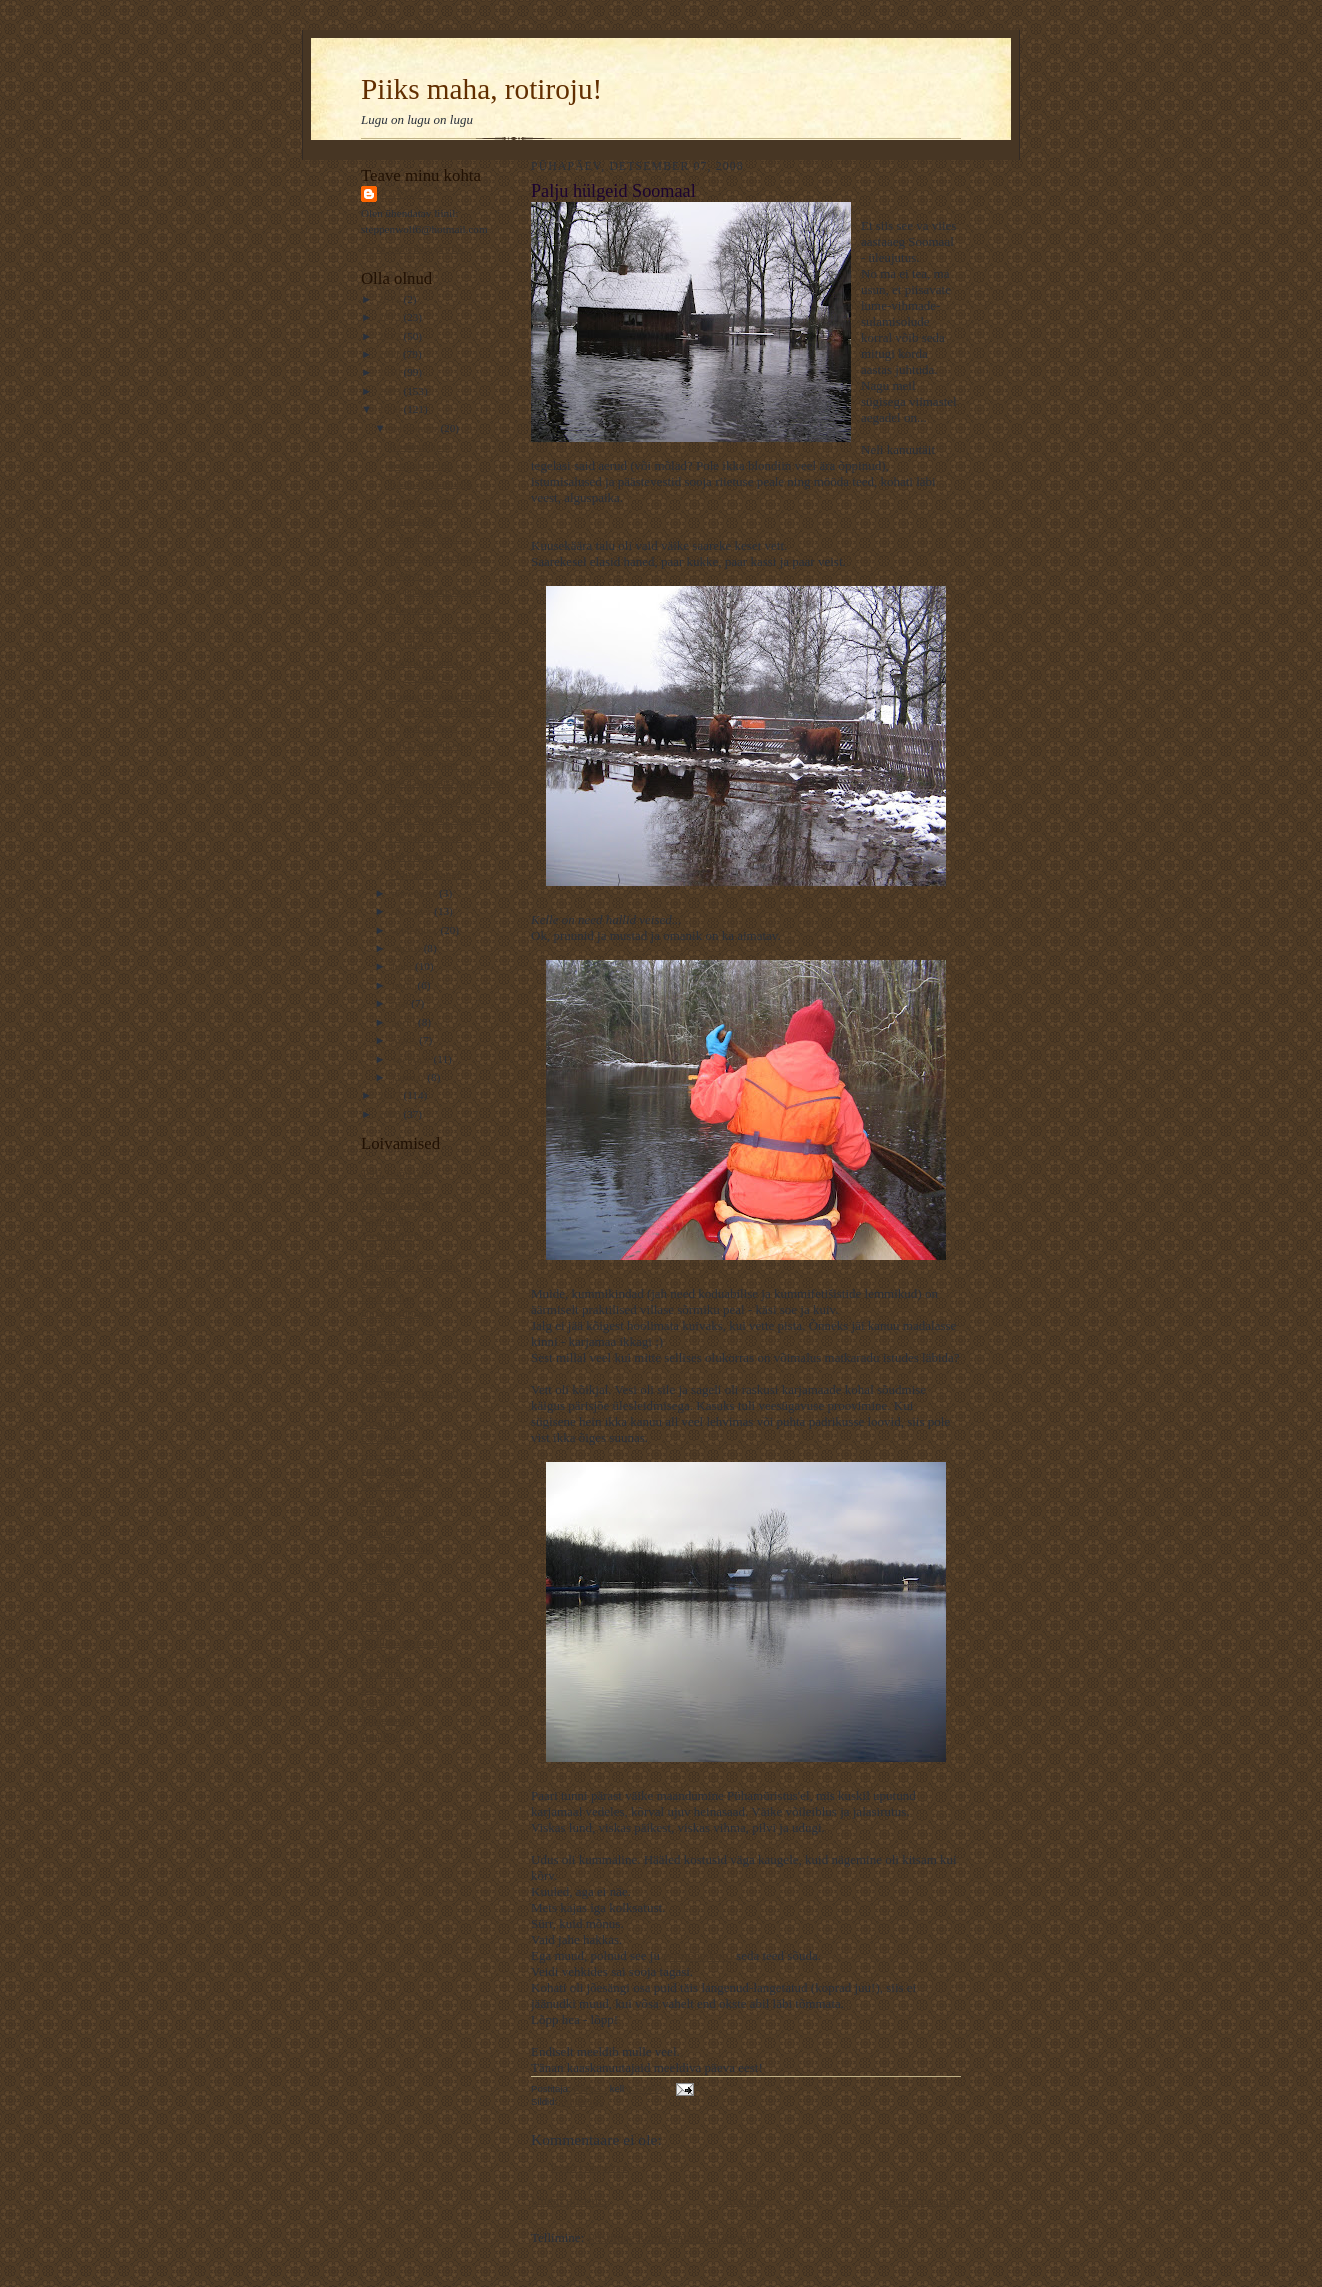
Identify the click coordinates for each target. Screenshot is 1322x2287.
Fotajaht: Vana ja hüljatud (446, 782)
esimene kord (698, 1955)
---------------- (391, 1454)
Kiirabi (377, 1626)
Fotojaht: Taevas (426, 837)
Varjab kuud (388, 1329)
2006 (390, 1114)
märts (406, 1040)
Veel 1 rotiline (392, 1485)
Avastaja (380, 1532)
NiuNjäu (380, 1501)
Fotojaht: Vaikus (425, 538)
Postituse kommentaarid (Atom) (671, 2237)
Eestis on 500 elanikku (439, 557)
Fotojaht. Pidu (420, 465)
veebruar (413, 1059)
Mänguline (385, 1407)
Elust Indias (387, 1298)
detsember (416, 428)
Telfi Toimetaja (395, 1173)
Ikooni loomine (423, 764)
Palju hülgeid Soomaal (439, 819)
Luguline (381, 1657)
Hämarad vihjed (425, 801)
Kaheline (381, 1689)
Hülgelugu (581, 2101)
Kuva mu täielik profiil (412, 248)
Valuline (379, 1282)
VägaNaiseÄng (395, 1204)
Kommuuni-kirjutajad (409, 1392)
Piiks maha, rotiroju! (481, 89)
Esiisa (374, 1704)
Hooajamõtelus (423, 501)
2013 (390, 317)
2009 (390, 391)
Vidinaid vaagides (429, 874)
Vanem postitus (921, 2200)
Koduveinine (390, 1360)
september (416, 930)
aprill (405, 1022)
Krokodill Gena (396, 1548)
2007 (390, 1095)
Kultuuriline (388, 1470)
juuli (403, 966)
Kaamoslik (385, 1220)
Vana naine (413, 520)
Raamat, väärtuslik (431, 483)
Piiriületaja (385, 1438)
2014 (390, 299)
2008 (390, 409)
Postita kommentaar (589, 2167)
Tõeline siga (416, 856)
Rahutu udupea (394, 1517)
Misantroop (415, 609)
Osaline (378, 1595)
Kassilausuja (389, 1251)
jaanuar (410, 1077)
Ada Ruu (381, 1736)
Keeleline (382, 1673)
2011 (390, 354)
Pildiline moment (399, 1642)
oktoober (413, 911)
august (408, 948)
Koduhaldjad (418, 446)
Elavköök (382, 1376)
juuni (405, 985)
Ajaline (377, 1564)
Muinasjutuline (395, 1188)
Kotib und (383, 1423)
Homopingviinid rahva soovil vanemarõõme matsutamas (443, 711)
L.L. (370, 1611)
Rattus (403, 193)
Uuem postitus (568, 2200)
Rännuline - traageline (410, 1266)
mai (402, 1003)
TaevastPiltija (391, 1235)
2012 (390, 336)
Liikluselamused (426, 745)
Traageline (384, 1720)
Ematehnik (385, 1345)
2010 (390, 372)
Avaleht (744, 2200)
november (415, 893)
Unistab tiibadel (396, 1313)
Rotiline (379, 1579)
